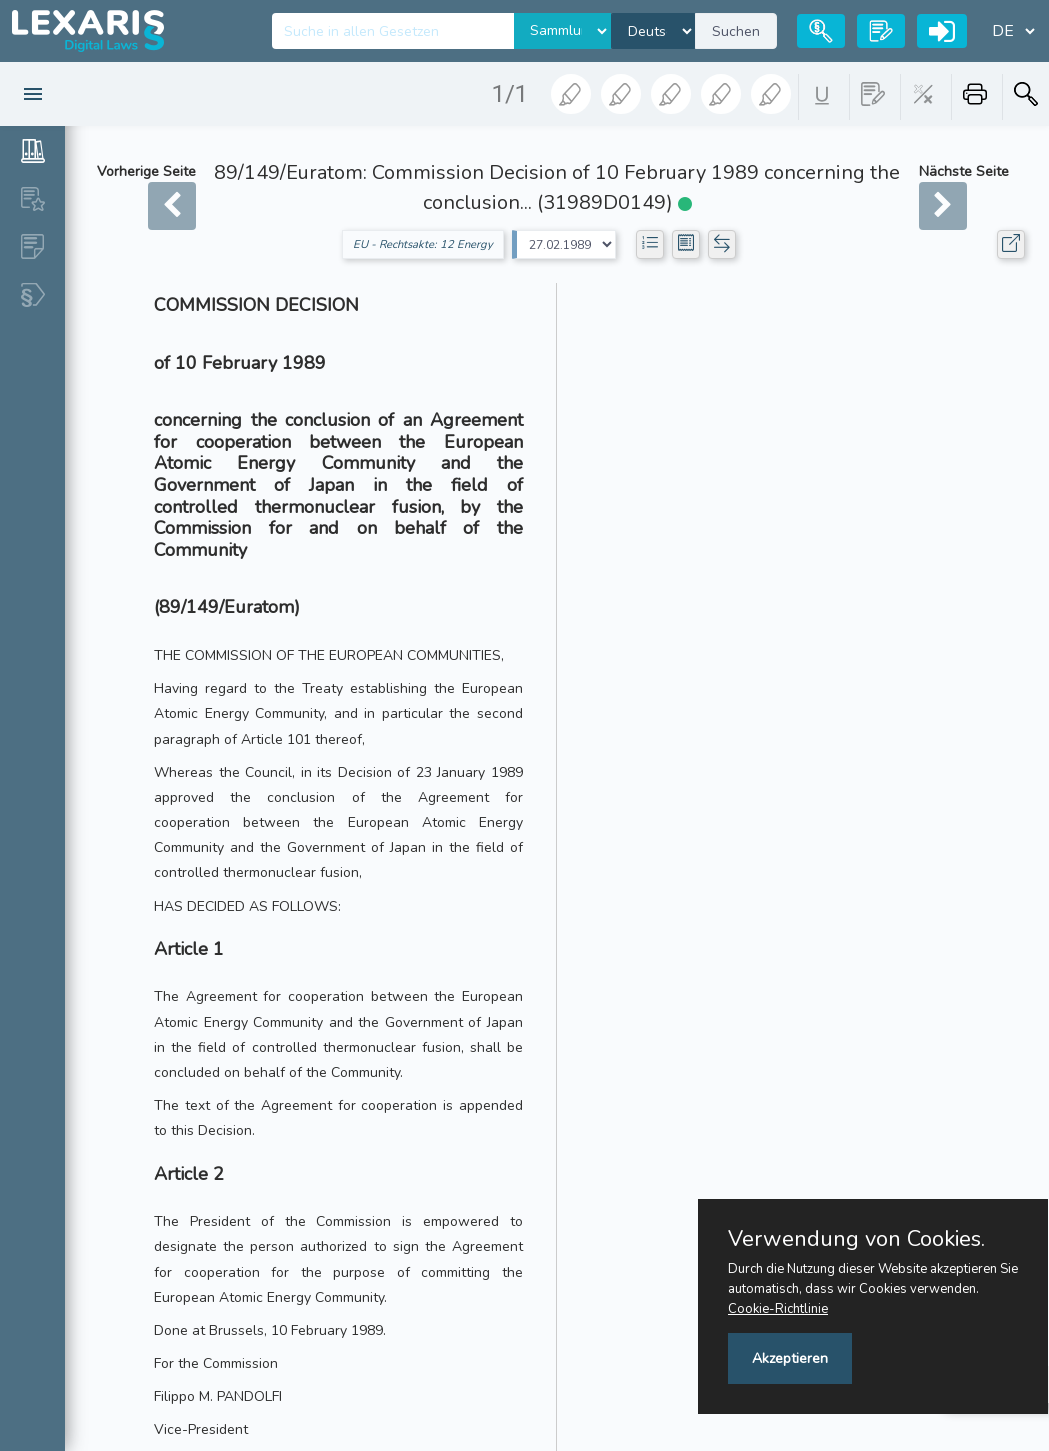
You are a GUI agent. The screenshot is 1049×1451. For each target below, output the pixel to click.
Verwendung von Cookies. (856, 1239)
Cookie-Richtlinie (778, 1309)
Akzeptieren (790, 1358)
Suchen (736, 31)
